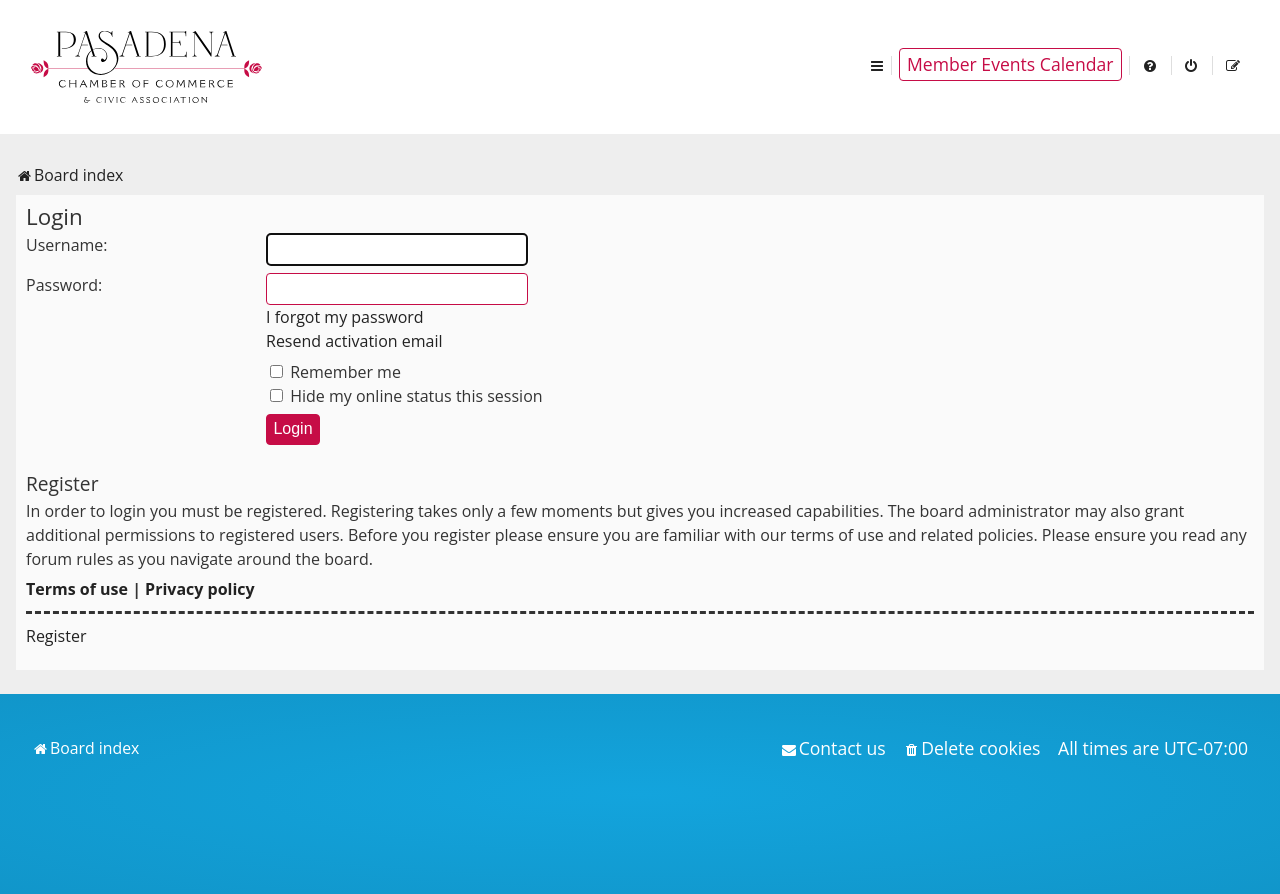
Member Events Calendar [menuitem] (1010, 64)
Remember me (335, 372)
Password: (64, 285)
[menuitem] (1151, 64)
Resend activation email (354, 341)
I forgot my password (345, 317)
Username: (67, 245)
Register (56, 636)
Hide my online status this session (406, 396)
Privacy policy (200, 589)
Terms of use (77, 589)
